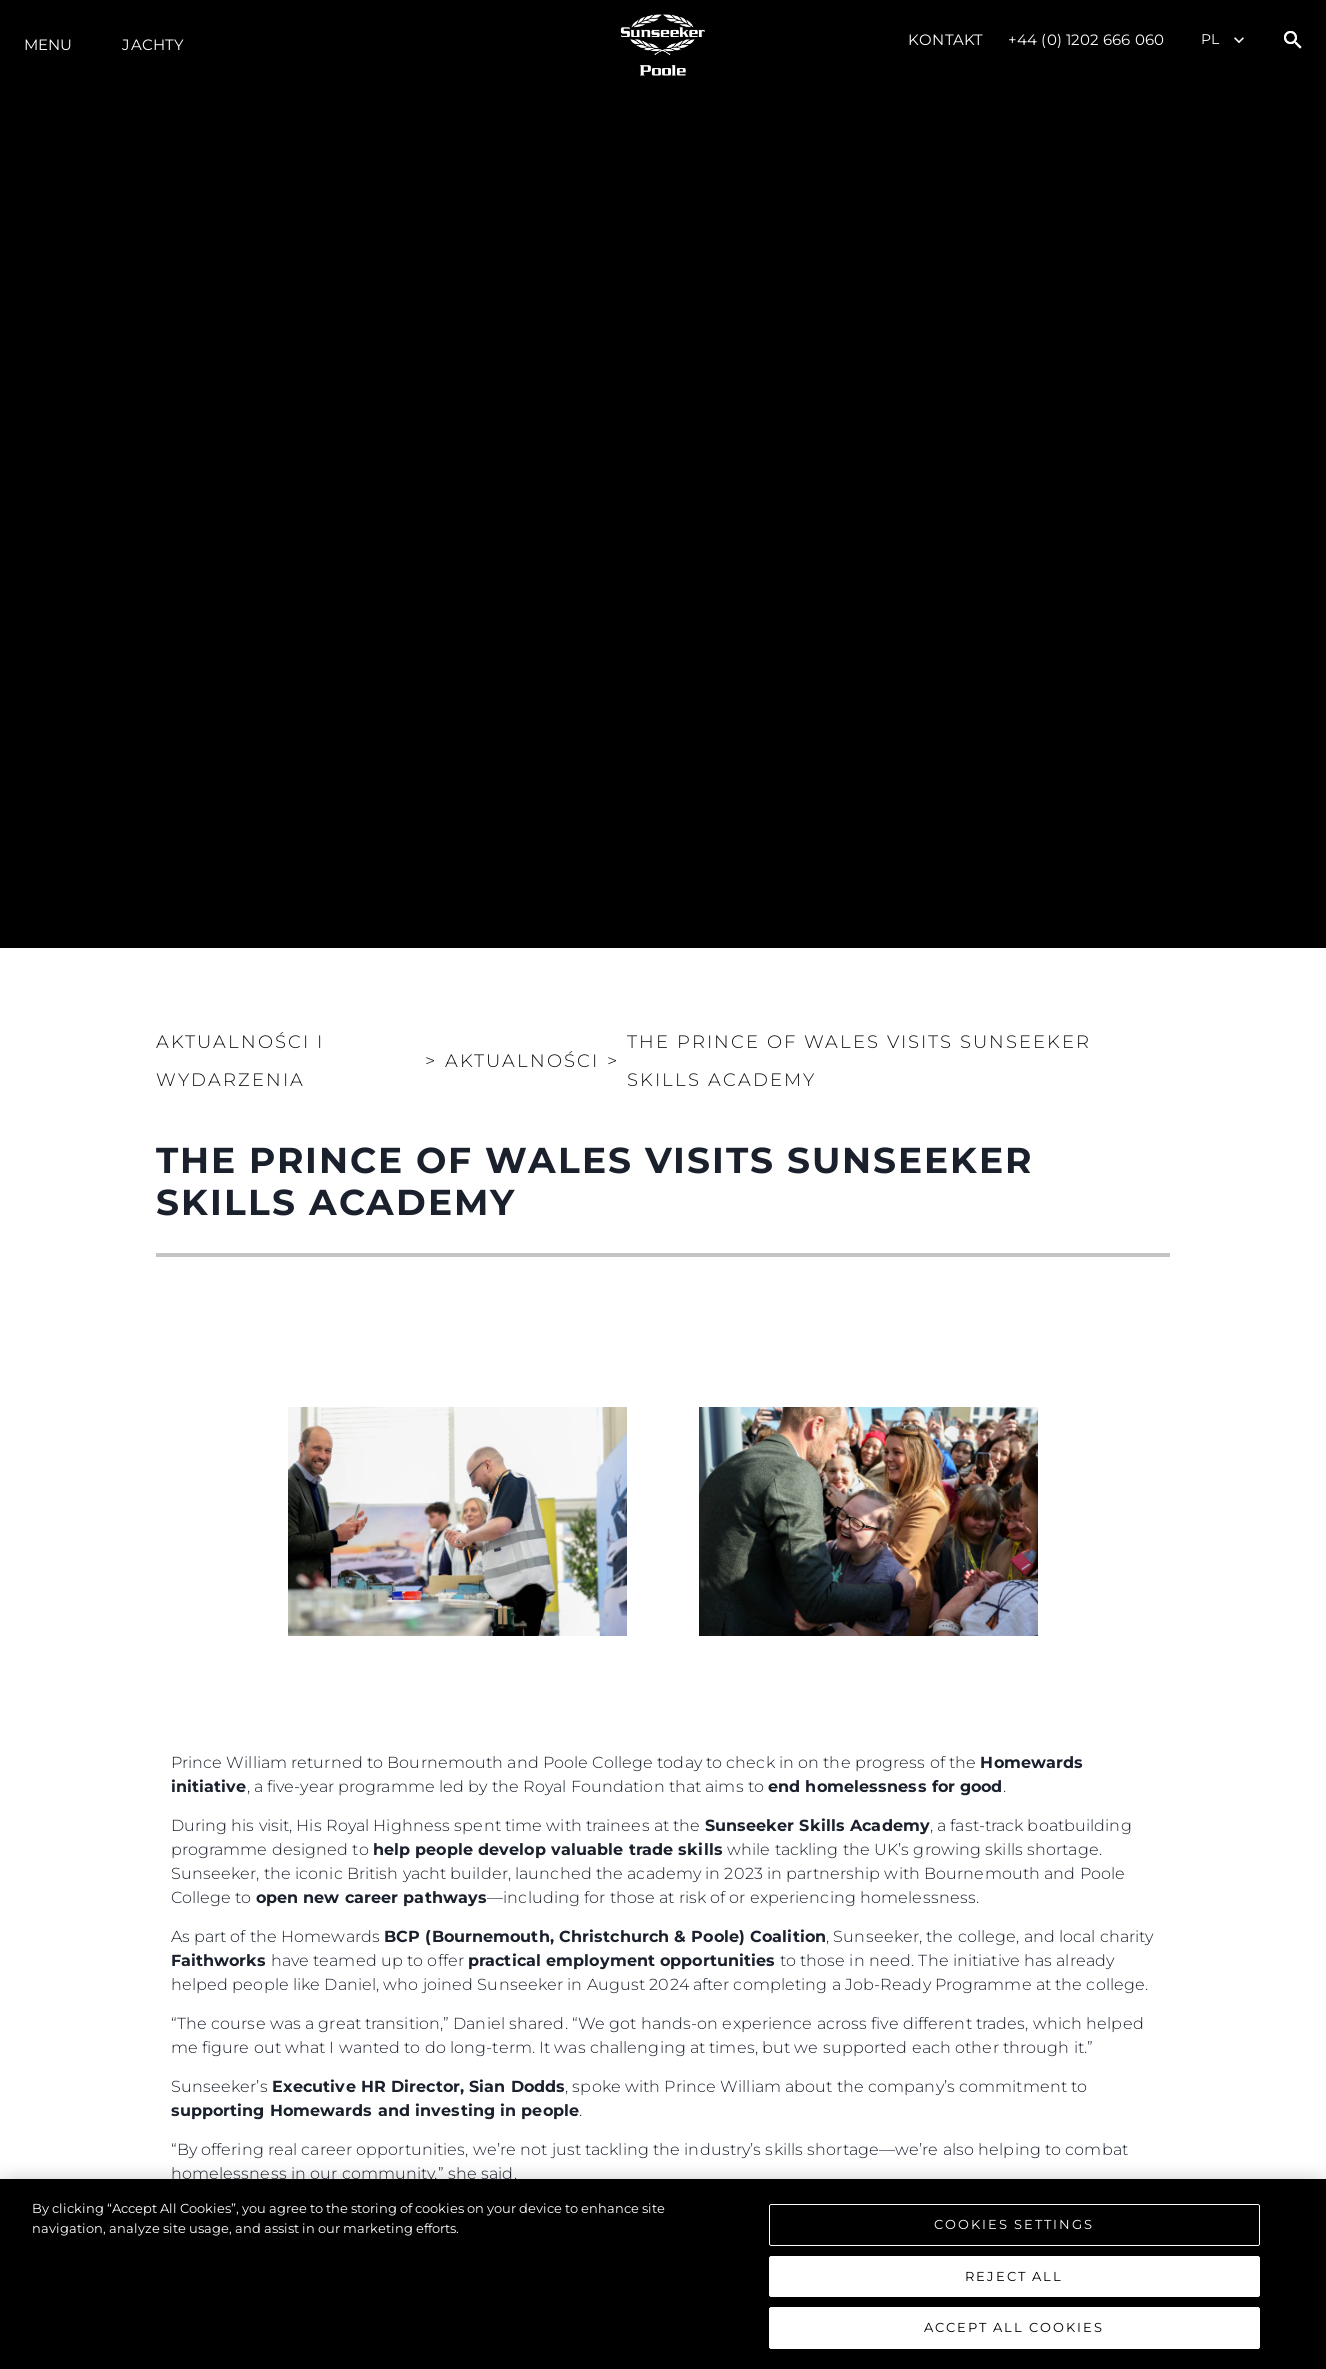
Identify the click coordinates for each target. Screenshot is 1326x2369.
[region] (663, 2274)
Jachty (153, 44)
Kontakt (945, 39)
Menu (48, 44)
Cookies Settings (1014, 2224)
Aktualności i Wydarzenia (240, 1061)
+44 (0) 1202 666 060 (1086, 39)
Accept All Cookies (1014, 2327)
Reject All (1014, 2276)
